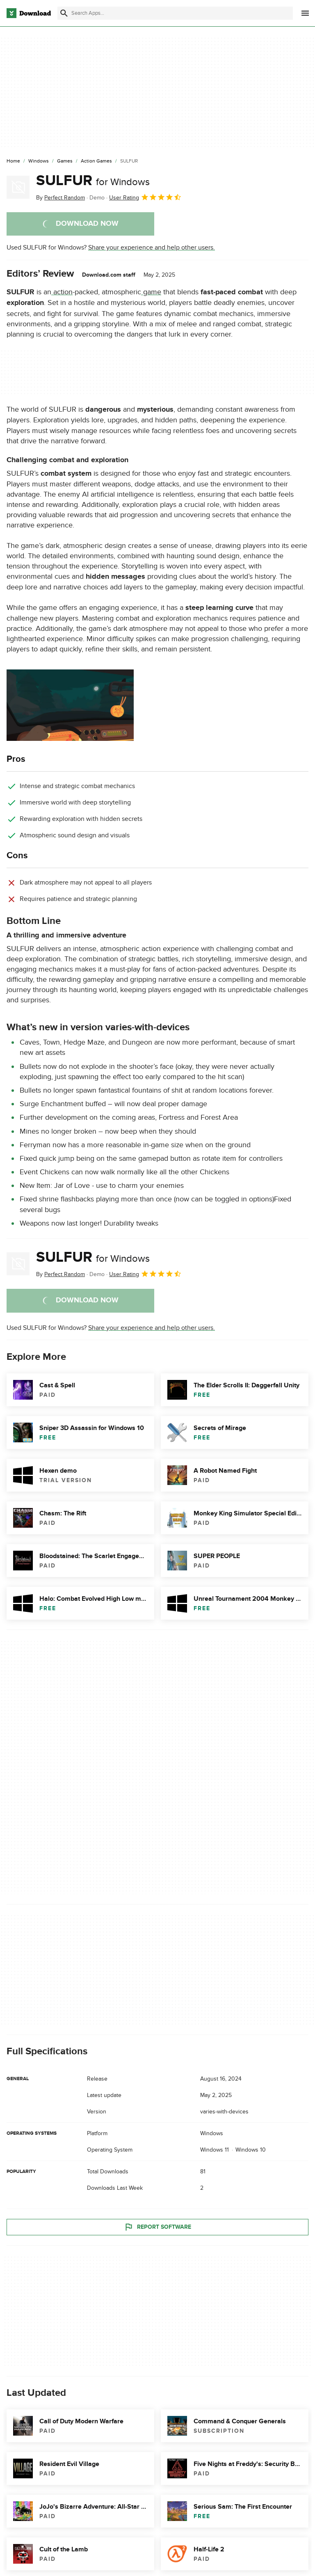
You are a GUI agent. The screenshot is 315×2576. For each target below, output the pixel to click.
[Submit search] (64, 13)
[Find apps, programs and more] (175, 13)
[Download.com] (29, 13)
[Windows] (38, 161)
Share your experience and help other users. (151, 247)
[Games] (65, 161)
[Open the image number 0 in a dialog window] (70, 705)
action (62, 292)
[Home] (13, 161)
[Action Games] (96, 161)
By (60, 197)
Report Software (157, 2227)
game (151, 292)
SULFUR (93, 181)
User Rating (145, 197)
